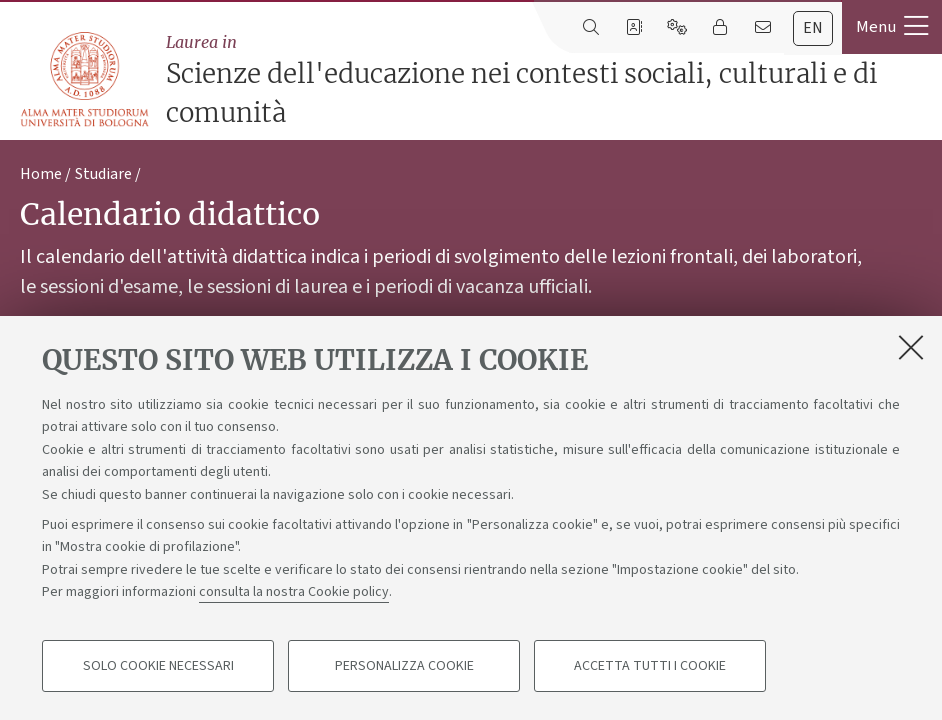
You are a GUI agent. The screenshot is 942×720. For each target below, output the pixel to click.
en (813, 28)
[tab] (813, 28)
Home (41, 174)
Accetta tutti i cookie (650, 666)
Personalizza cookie (404, 666)
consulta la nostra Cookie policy (294, 592)
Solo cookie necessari (158, 666)
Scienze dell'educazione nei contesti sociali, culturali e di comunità (549, 79)
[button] (892, 27)
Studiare (103, 174)
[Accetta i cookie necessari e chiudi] (911, 347)
